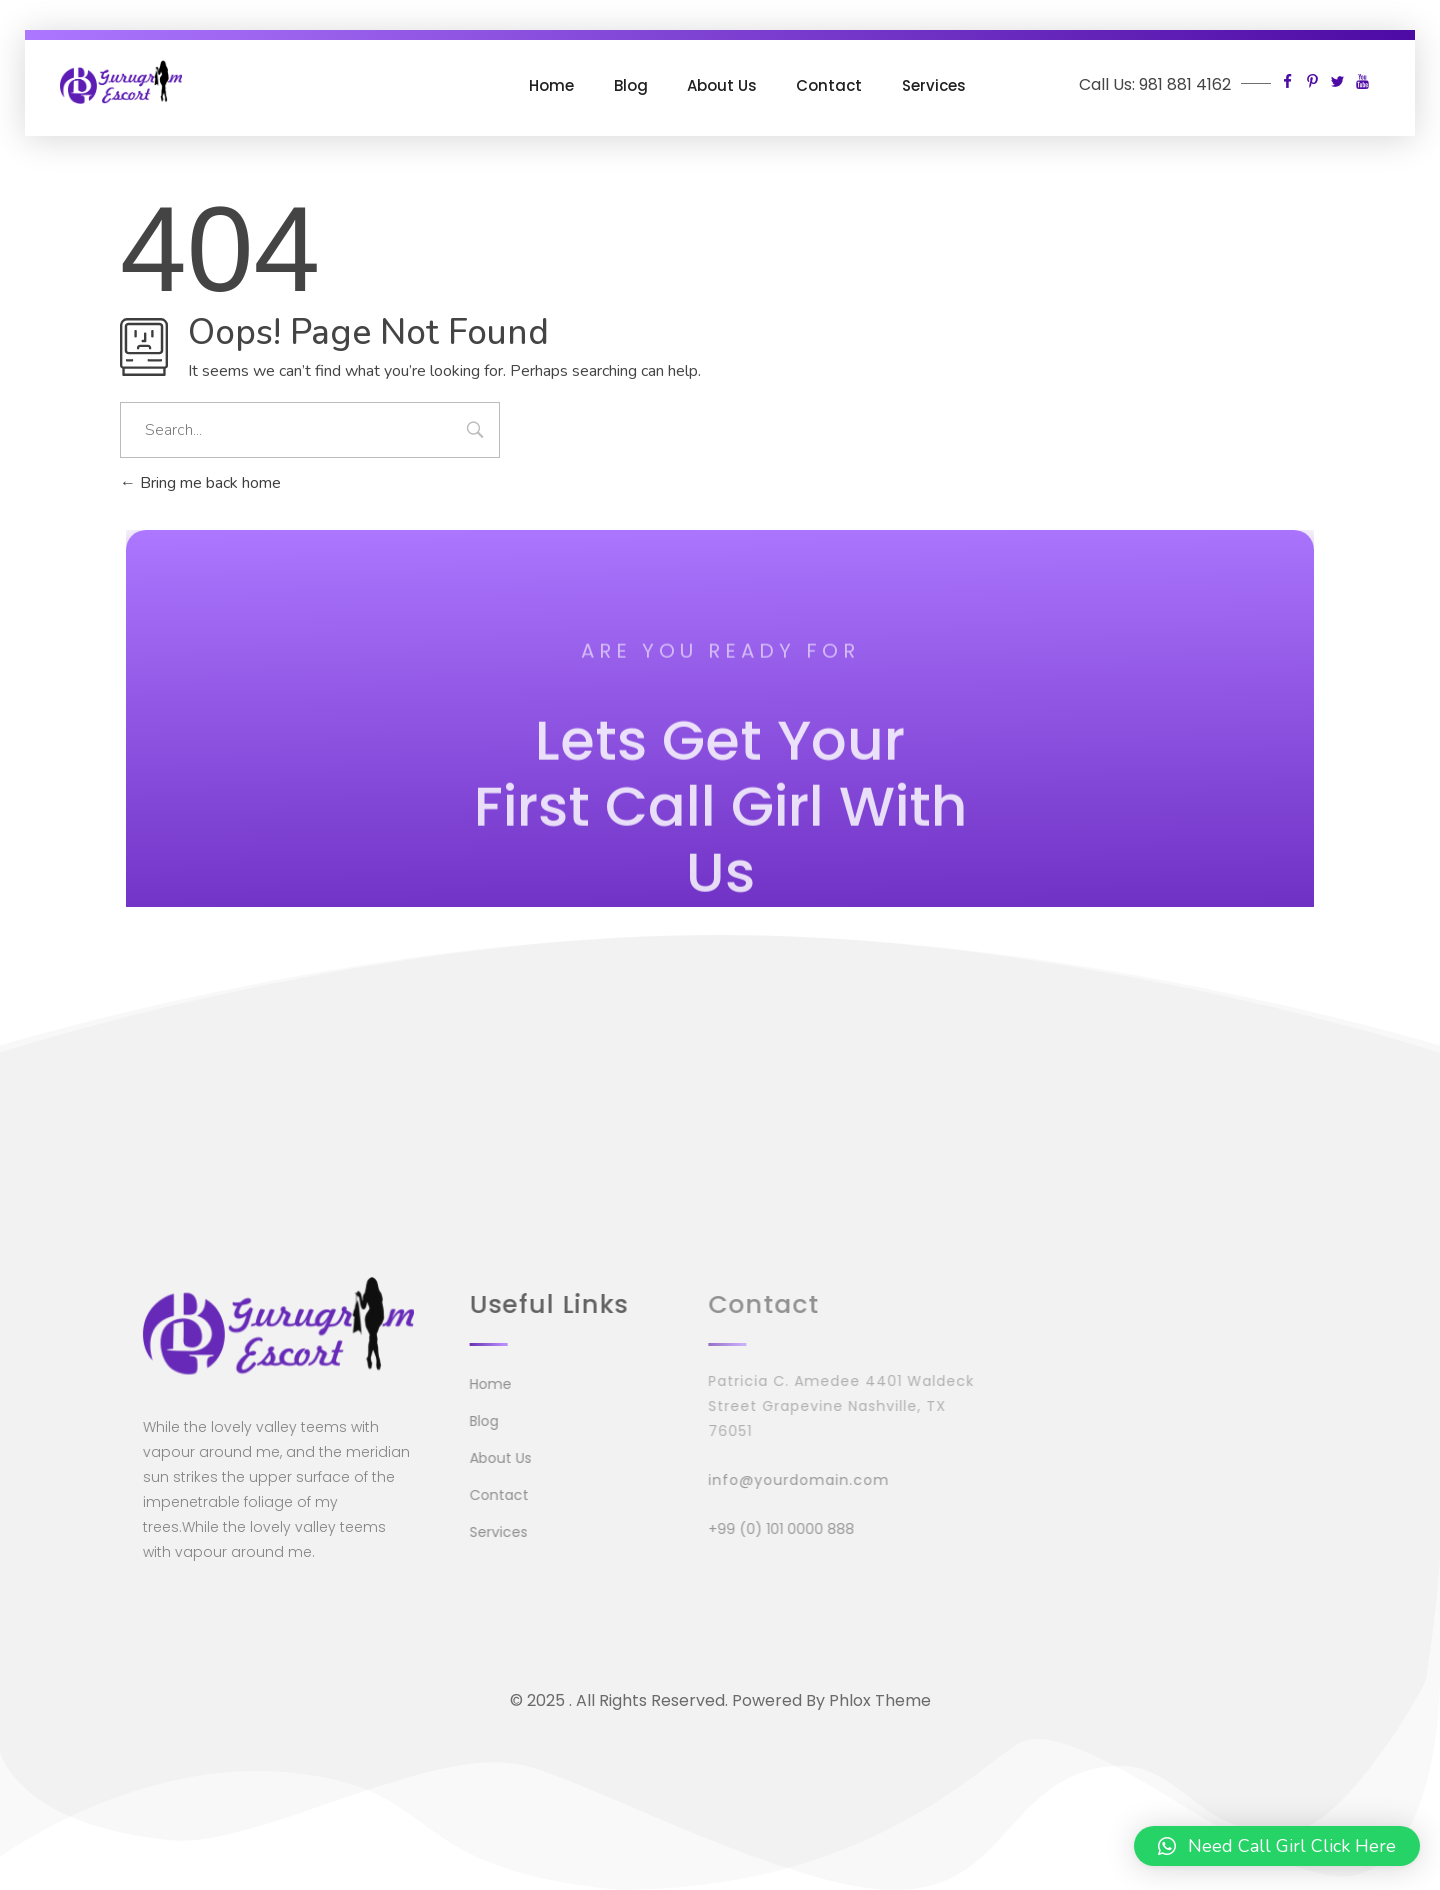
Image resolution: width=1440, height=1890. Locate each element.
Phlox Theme (880, 1700)
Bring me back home (200, 483)
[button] (1277, 1846)
